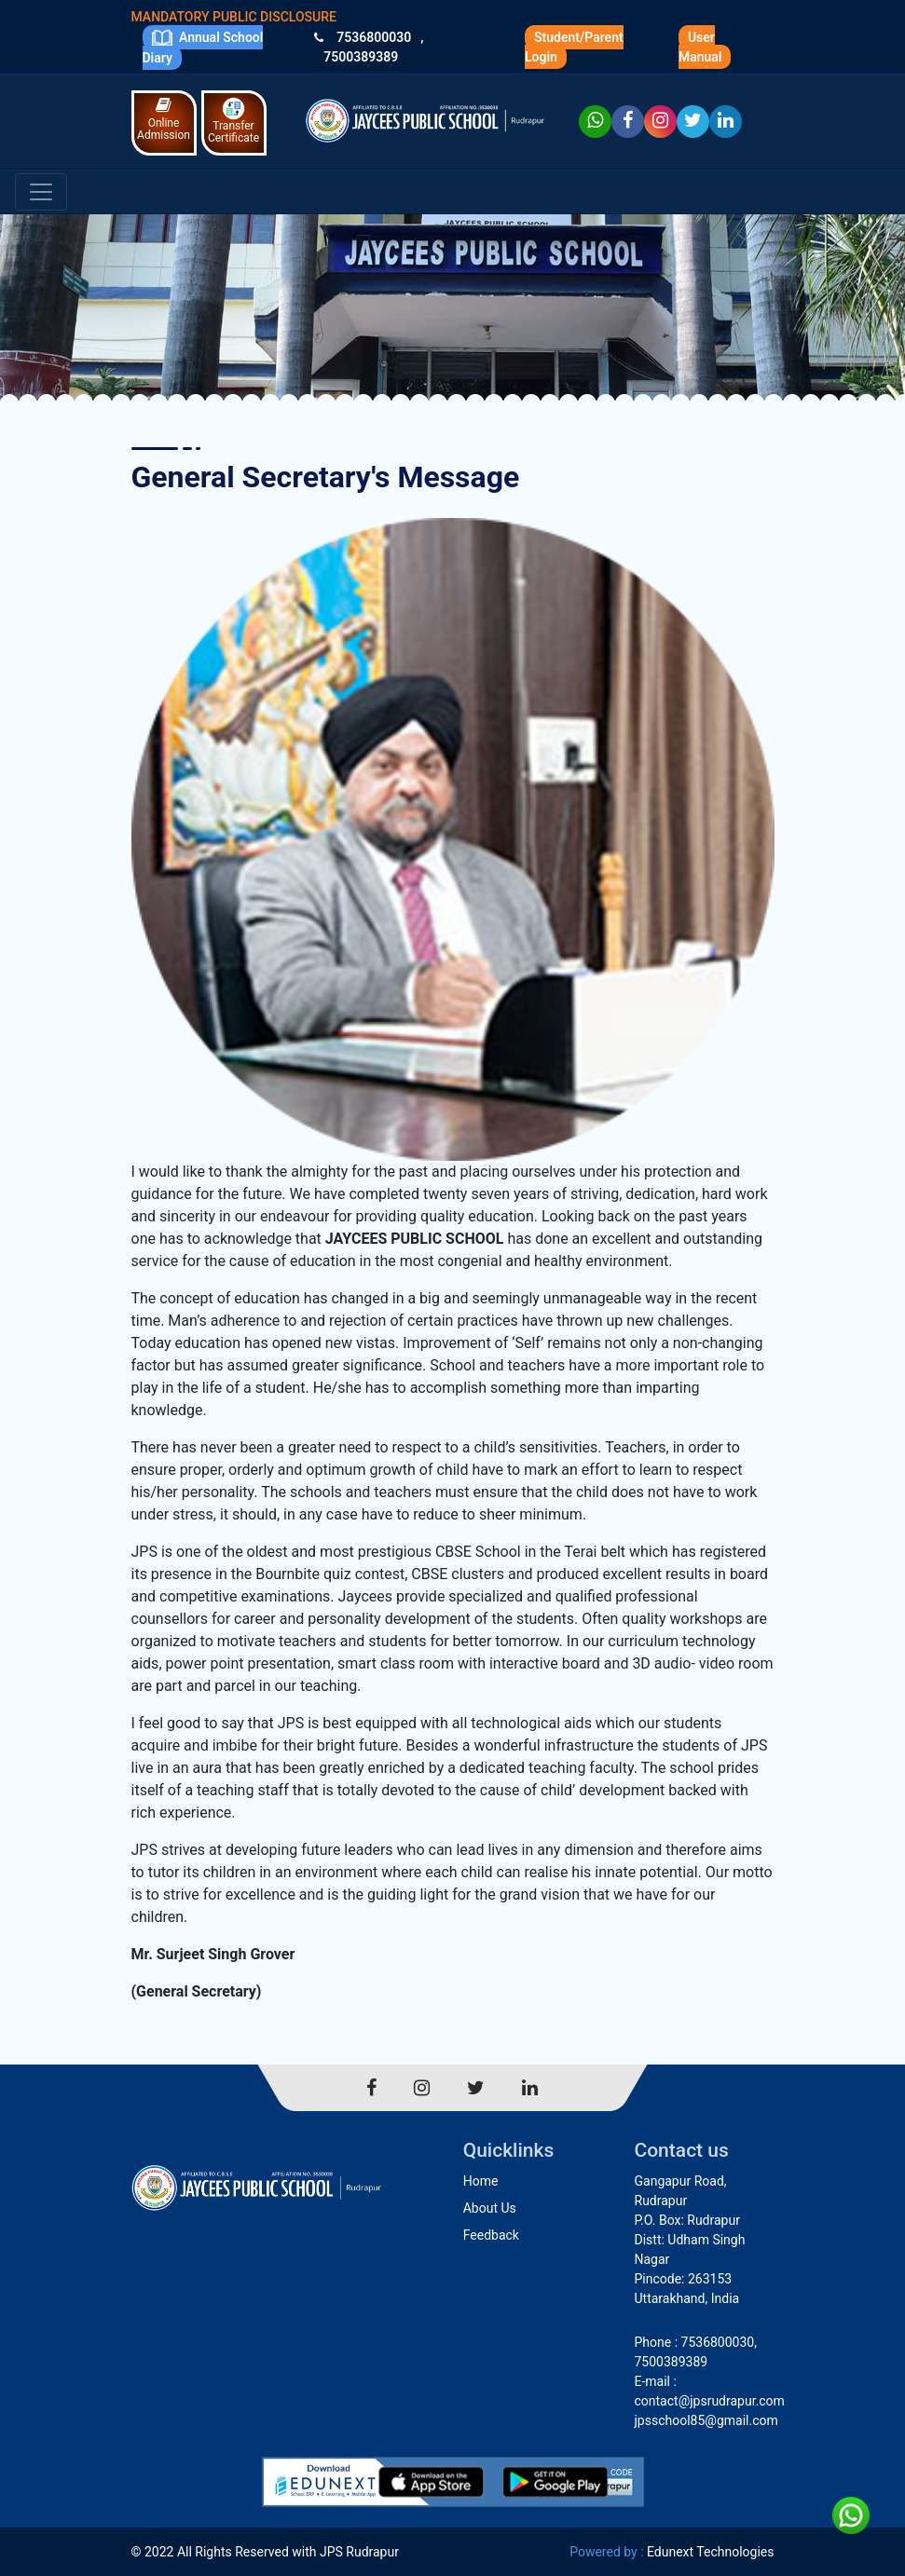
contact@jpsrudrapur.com (710, 2400)
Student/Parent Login (574, 47)
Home (481, 2181)
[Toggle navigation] (41, 192)
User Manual (700, 47)
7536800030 (373, 37)
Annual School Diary (203, 46)
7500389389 (360, 56)
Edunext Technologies (710, 2551)
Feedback (491, 2235)
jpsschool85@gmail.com (706, 2420)
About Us (489, 2208)
